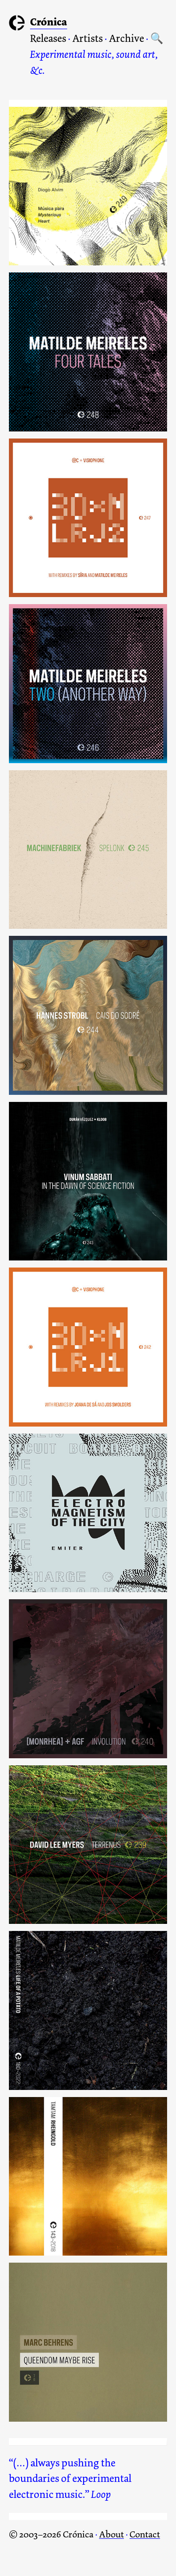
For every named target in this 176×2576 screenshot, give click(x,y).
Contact (145, 2534)
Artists (87, 38)
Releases (48, 38)
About (111, 2534)
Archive (126, 38)
